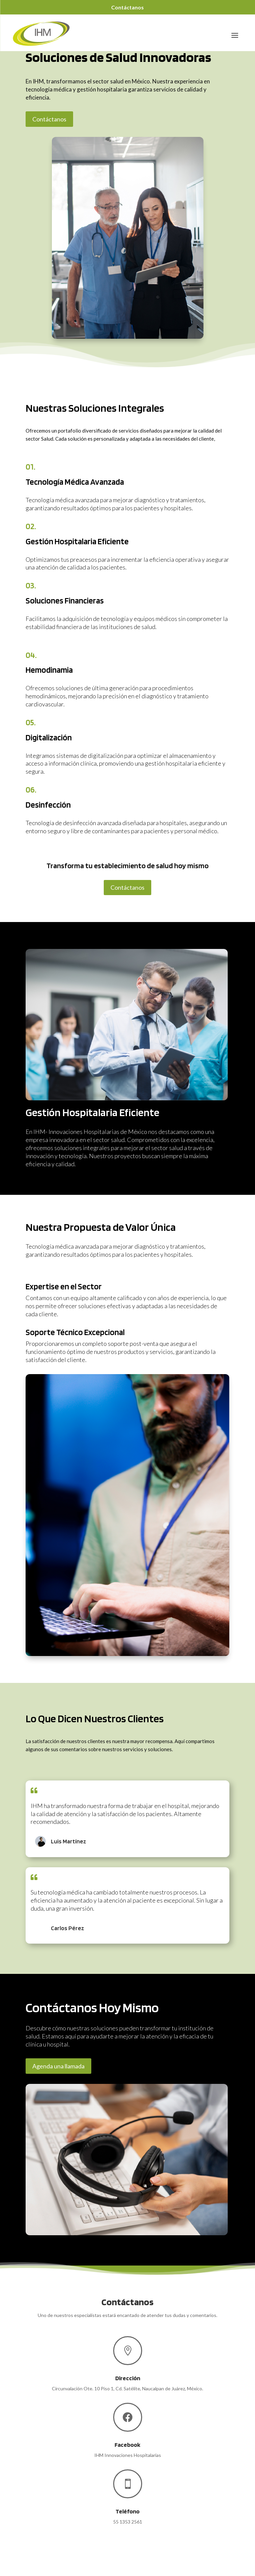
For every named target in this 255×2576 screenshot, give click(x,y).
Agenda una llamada (58, 2066)
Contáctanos (127, 7)
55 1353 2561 (127, 2522)
